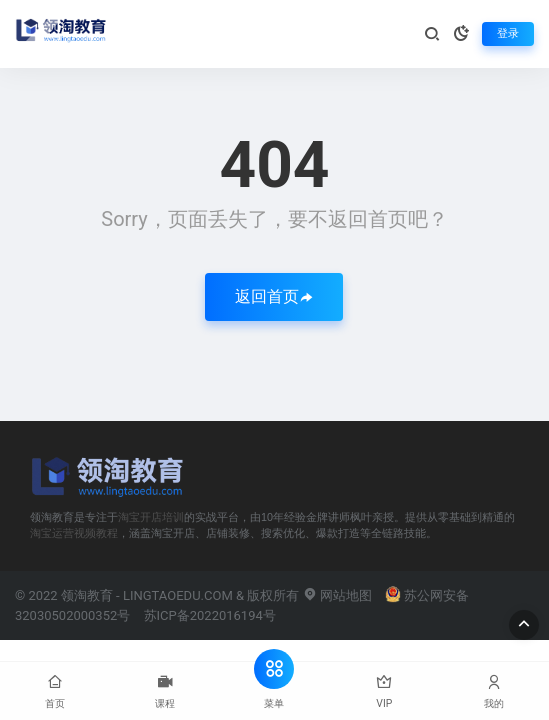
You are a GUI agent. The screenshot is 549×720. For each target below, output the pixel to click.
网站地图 (337, 595)
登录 (508, 33)
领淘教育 (87, 595)
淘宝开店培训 (151, 517)
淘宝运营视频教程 (74, 533)
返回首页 (274, 296)
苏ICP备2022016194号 (210, 615)
